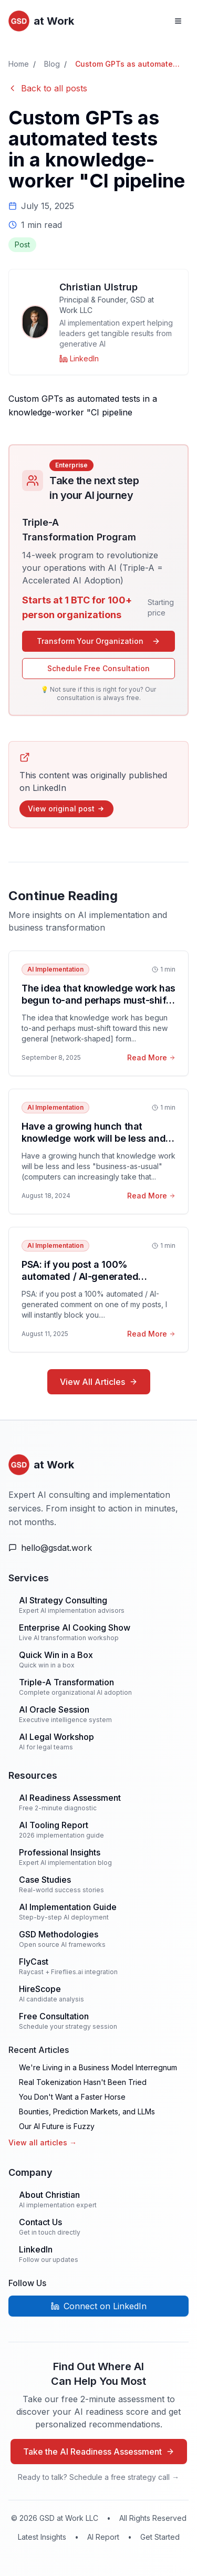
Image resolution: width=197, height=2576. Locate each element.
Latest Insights (42, 2536)
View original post (66, 808)
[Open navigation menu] (178, 21)
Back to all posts (47, 88)
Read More (151, 1057)
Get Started (160, 2536)
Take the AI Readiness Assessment (98, 2451)
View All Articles (99, 1381)
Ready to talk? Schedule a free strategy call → (98, 2477)
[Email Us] (98, 1547)
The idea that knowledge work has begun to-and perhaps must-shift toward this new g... (98, 1000)
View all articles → (42, 2142)
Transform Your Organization (98, 641)
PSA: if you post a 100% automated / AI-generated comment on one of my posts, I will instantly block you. (90, 1282)
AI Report (103, 2536)
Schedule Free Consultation (98, 668)
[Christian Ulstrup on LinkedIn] (79, 358)
